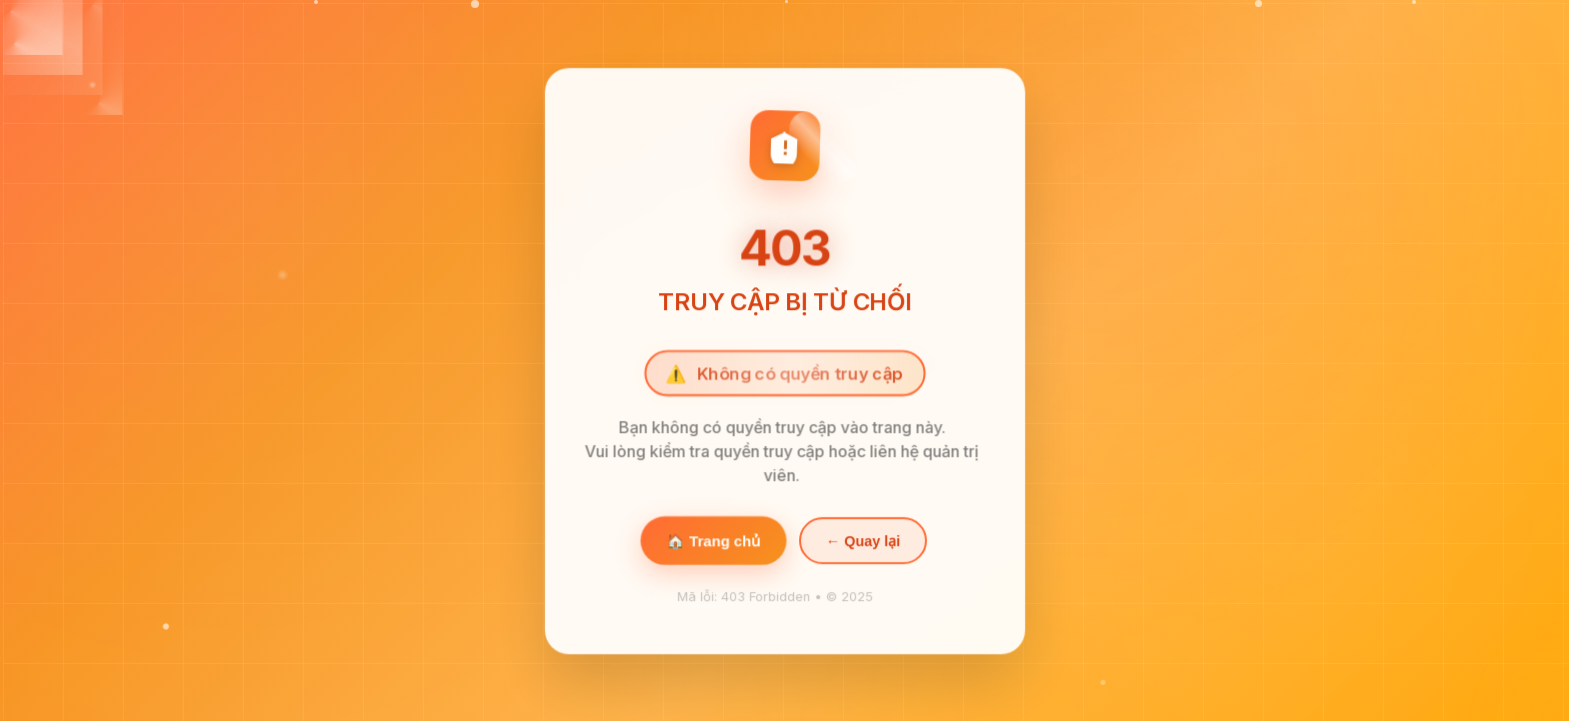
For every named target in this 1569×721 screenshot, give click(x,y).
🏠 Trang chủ (712, 542)
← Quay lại (862, 542)
